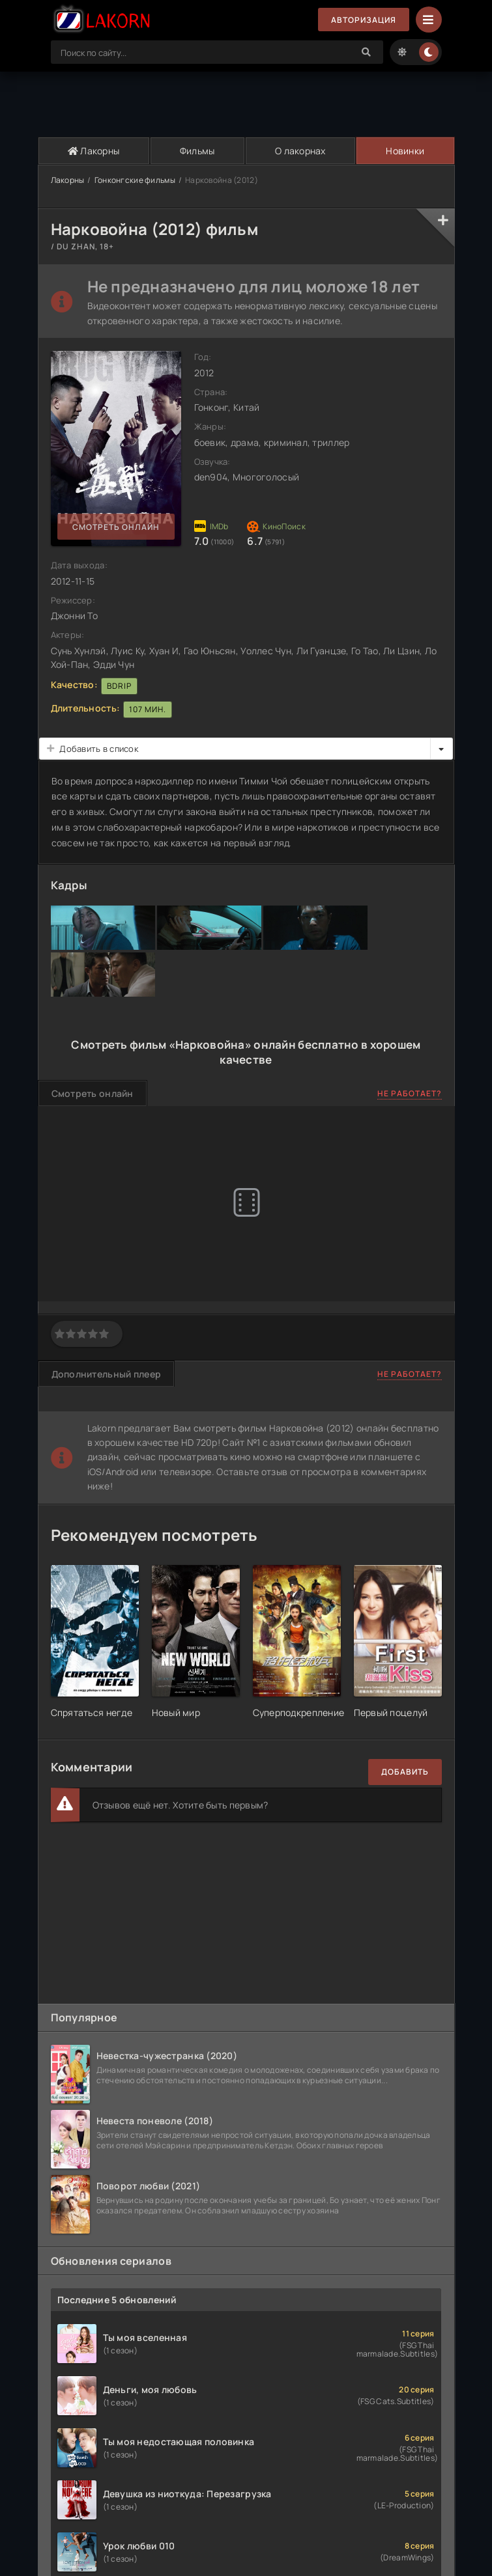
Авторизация (363, 19)
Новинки (405, 151)
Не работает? (409, 1093)
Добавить (405, 1771)
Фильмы (197, 151)
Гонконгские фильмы (134, 180)
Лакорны (94, 151)
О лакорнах (300, 151)
